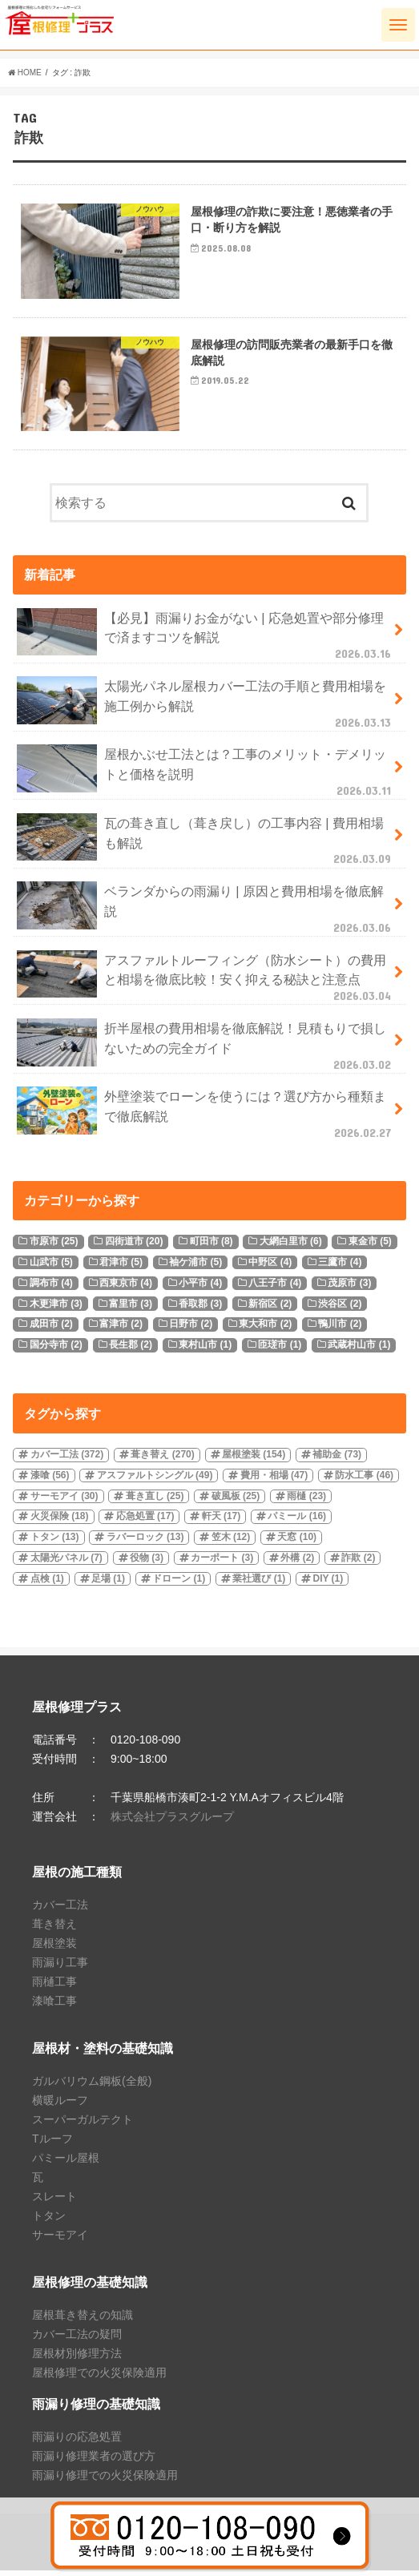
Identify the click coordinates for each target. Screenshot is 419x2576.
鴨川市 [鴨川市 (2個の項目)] (339, 1329)
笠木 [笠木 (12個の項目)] (231, 1542)
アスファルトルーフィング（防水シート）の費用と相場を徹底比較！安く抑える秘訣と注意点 (205, 981)
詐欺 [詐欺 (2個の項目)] (358, 1562)
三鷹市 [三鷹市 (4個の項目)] (339, 1266)
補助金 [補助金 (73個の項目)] (336, 1459)
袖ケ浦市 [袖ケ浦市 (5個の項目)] (195, 1266)
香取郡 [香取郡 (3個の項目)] (200, 1308)
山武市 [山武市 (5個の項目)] (51, 1266)
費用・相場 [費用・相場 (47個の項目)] (274, 1480)
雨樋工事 (54, 1986)
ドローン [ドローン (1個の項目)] (178, 1583)
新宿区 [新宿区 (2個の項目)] (270, 1308)
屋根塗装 (54, 1947)
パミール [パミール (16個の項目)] (297, 1521)
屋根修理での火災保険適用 (99, 2377)
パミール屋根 (65, 2162)
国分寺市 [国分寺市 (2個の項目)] (56, 1349)
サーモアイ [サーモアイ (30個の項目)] (64, 1500)
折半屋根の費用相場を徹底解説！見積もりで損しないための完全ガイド (205, 1049)
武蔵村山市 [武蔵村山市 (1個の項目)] (359, 1349)
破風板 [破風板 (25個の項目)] (236, 1500)
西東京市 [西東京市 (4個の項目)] (125, 1287)
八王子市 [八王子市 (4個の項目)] (274, 1287)
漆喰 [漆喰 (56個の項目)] (50, 1480)
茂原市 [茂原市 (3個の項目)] (349, 1287)
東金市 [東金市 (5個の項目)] (370, 1246)
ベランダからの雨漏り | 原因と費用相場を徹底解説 (205, 912)
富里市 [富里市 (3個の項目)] (130, 1308)
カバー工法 (60, 1909)
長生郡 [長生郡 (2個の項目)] (130, 1349)
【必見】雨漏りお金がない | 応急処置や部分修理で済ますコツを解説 (205, 639)
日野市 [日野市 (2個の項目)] (190, 1329)
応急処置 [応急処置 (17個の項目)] (145, 1521)
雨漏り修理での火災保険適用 (105, 2479)
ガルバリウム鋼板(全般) (91, 2085)
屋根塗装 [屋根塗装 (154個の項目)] (253, 1459)
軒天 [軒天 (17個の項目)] (221, 1521)
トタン (49, 2220)
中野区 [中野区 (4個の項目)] (270, 1266)
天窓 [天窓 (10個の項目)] (296, 1542)
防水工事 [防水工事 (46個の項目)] (364, 1480)
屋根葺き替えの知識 (82, 2319)
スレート (54, 2201)
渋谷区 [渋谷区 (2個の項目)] (339, 1308)
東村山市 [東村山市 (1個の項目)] (205, 1349)
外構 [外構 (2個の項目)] (297, 1562)
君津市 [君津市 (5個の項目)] (121, 1266)
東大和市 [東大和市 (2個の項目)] (265, 1329)
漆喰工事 (54, 2005)
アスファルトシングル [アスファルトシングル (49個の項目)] (155, 1480)
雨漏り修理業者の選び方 (93, 2460)
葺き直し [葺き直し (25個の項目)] (155, 1500)
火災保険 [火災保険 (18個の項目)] (59, 1521)
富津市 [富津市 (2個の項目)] (121, 1329)
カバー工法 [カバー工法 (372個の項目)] (66, 1459)
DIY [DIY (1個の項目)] (327, 1583)
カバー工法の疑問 (77, 2338)
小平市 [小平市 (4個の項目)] (200, 1287)
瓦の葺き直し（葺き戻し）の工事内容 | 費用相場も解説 (205, 844)
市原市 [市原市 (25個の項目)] (54, 1246)
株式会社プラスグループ (172, 1821)
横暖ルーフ (60, 2104)
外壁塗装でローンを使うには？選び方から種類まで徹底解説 (205, 1118)
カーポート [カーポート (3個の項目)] (222, 1562)
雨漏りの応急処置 (77, 2441)
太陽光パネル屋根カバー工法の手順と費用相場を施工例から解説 (205, 707)
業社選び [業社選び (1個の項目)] (258, 1583)
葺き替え (54, 1928)
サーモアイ (60, 2239)
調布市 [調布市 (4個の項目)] (51, 1287)
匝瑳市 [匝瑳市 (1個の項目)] (279, 1349)
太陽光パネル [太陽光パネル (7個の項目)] (66, 1562)
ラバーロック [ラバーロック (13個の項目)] (145, 1542)
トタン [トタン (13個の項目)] (54, 1542)
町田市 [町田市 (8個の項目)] (211, 1246)
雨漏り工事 (60, 1967)
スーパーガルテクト (82, 2124)
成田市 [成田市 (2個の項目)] (51, 1329)
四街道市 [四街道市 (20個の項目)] (134, 1246)
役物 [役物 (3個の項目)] (146, 1562)
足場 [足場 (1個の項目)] (108, 1583)
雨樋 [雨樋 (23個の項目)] (306, 1500)
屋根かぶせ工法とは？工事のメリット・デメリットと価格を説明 (205, 776)
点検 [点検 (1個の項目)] (47, 1583)
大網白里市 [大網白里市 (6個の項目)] (291, 1246)
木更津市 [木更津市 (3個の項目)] (56, 1308)
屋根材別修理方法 (77, 2358)
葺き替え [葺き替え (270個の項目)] (162, 1459)
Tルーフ (52, 2143)
